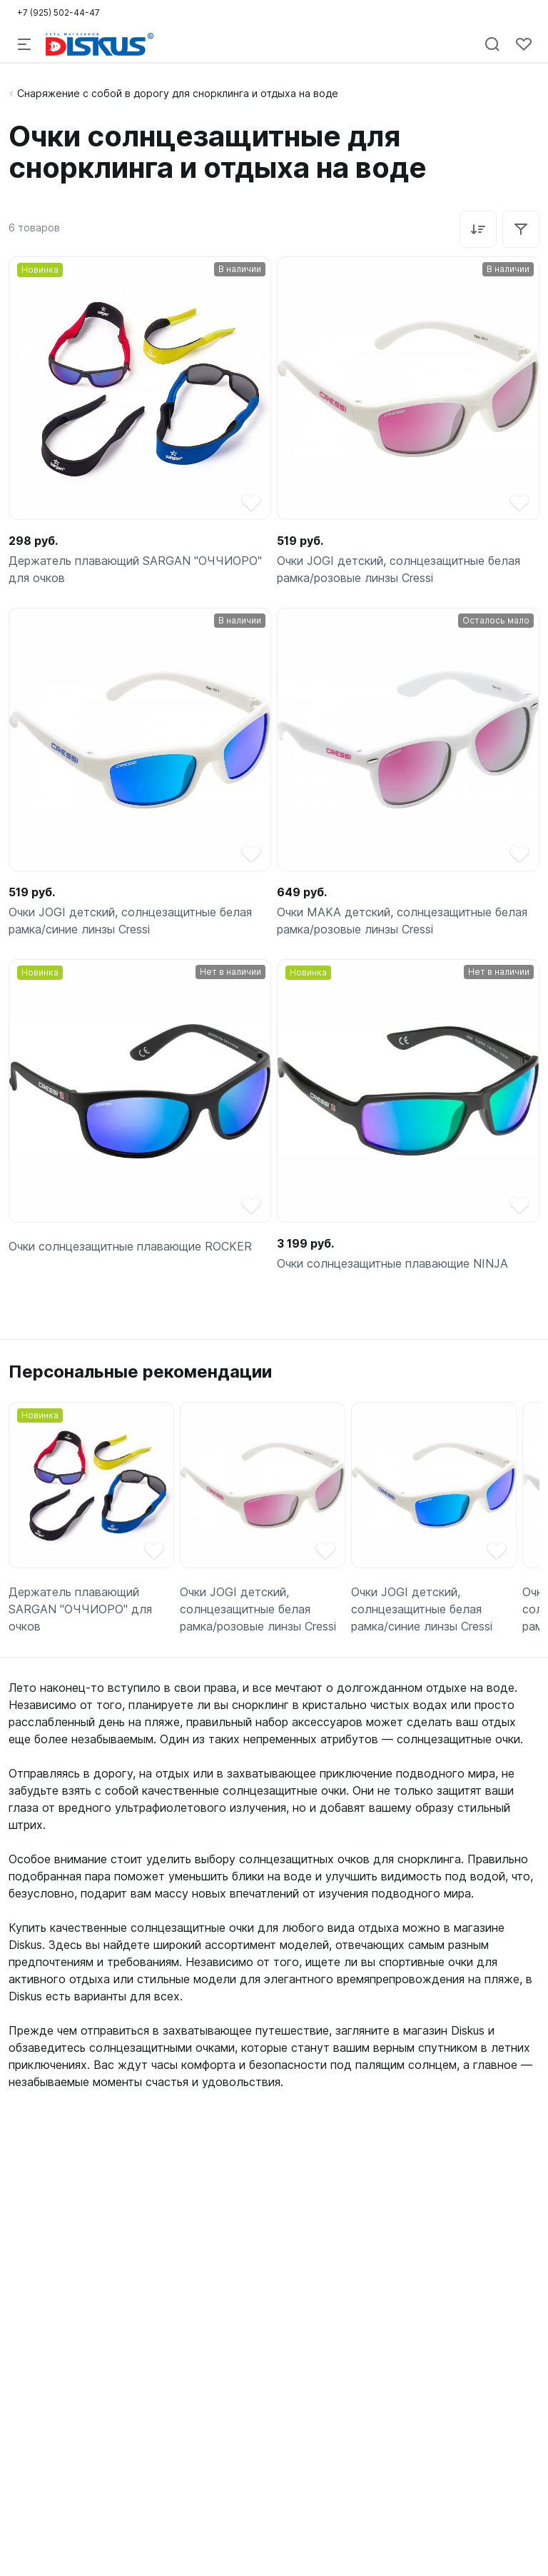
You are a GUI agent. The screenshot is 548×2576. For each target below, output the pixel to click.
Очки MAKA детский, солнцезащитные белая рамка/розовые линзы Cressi (402, 920)
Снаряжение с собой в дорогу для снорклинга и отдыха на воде (177, 93)
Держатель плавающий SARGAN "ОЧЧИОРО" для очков (135, 569)
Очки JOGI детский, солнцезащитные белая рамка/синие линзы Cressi (130, 920)
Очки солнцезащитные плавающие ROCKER (130, 1246)
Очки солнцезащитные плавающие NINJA (392, 1263)
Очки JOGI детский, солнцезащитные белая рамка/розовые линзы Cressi (398, 569)
